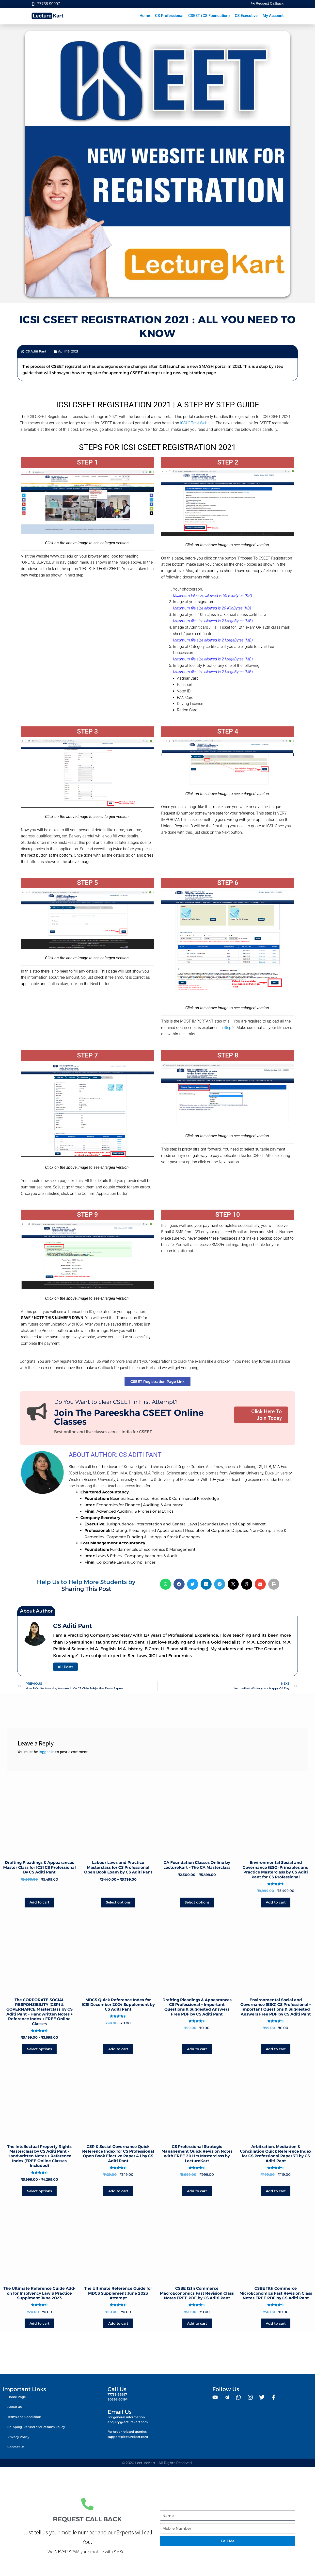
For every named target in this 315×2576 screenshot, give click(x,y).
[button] (165, 1584)
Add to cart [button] (42, 1908)
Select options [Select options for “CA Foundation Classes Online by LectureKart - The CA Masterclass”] (211, 1908)
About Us (14, 2420)
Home (145, 15)
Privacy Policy (18, 2449)
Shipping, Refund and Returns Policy (36, 2439)
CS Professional (169, 15)
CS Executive (246, 15)
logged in (46, 1751)
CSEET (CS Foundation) (209, 15)
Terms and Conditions (24, 2430)
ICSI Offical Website (197, 423)
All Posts (65, 1666)
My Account (273, 15)
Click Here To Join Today (265, 1416)
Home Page (16, 2411)
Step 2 (229, 1027)
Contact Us (15, 2458)
